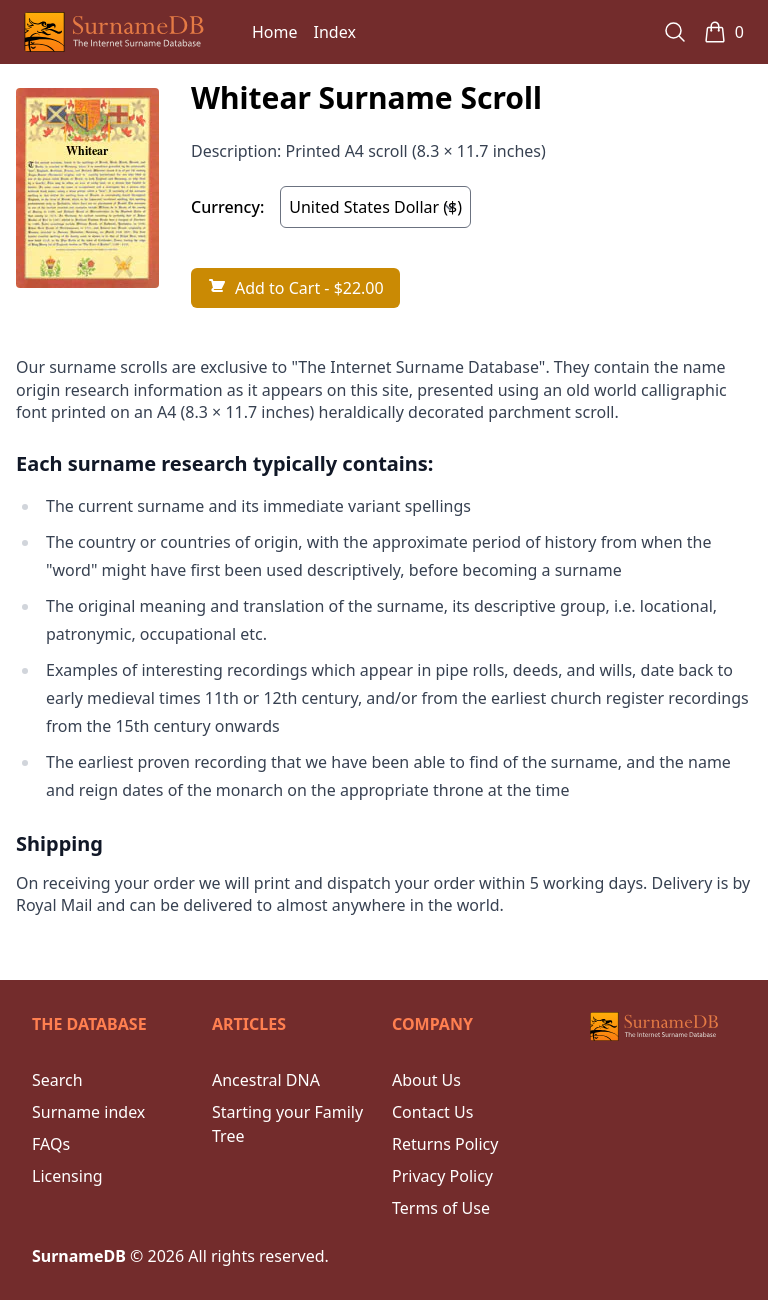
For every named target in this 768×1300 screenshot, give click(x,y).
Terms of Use (441, 1208)
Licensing (67, 1176)
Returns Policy (445, 1144)
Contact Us (432, 1112)
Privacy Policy (442, 1176)
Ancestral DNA (266, 1080)
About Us (426, 1080)
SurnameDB (79, 1256)
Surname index (88, 1112)
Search (57, 1080)
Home (275, 32)
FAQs (51, 1144)
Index (335, 32)
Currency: (227, 207)
